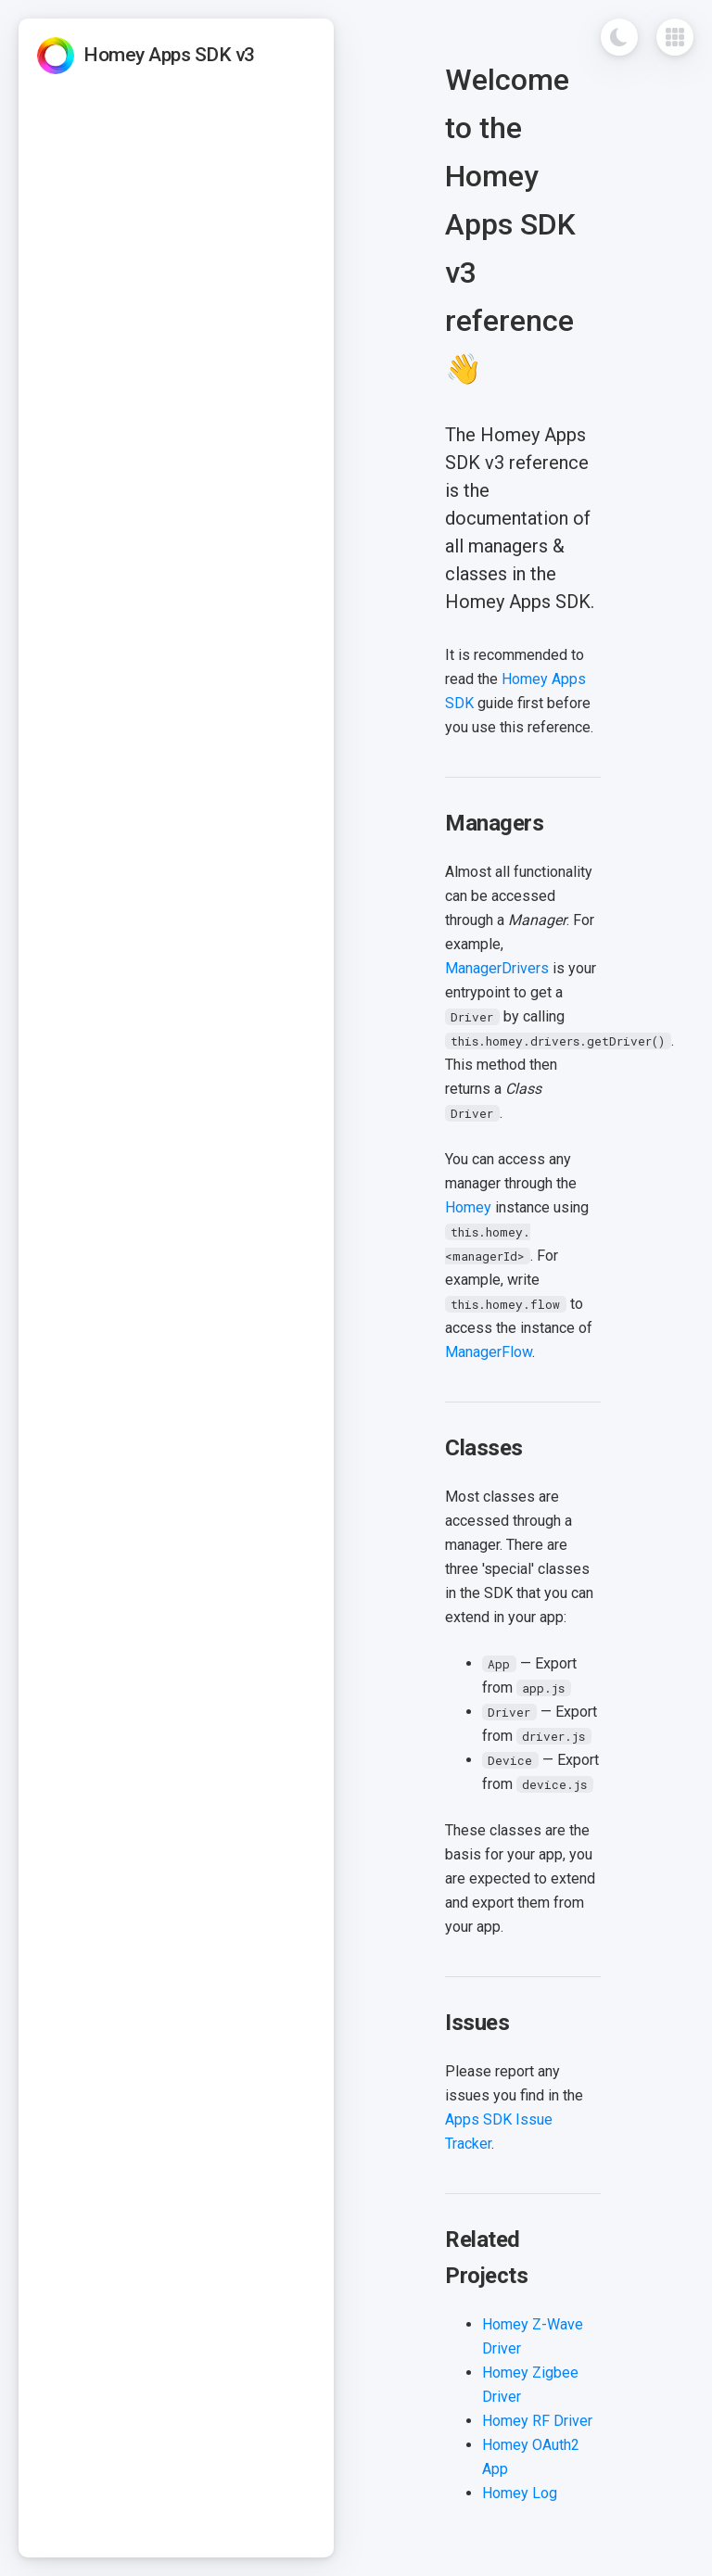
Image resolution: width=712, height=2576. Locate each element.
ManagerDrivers (497, 968)
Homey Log (519, 2493)
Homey (468, 1207)
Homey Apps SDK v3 (169, 55)
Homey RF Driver (537, 2421)
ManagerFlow (488, 1352)
